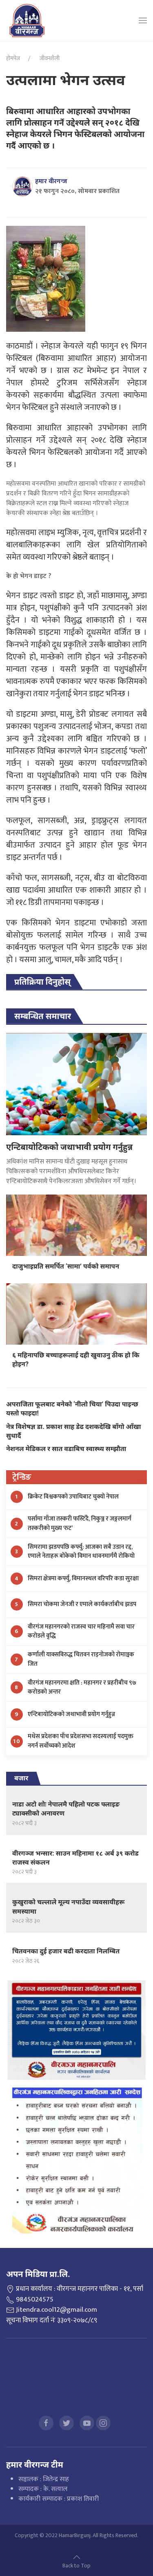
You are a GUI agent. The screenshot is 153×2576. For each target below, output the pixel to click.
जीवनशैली (49, 58)
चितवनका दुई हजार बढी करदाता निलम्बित (66, 1951)
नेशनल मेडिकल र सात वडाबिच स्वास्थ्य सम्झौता (66, 1449)
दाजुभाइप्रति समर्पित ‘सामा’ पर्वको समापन (65, 1266)
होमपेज (13, 58)
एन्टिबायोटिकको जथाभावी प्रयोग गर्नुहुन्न (69, 1147)
